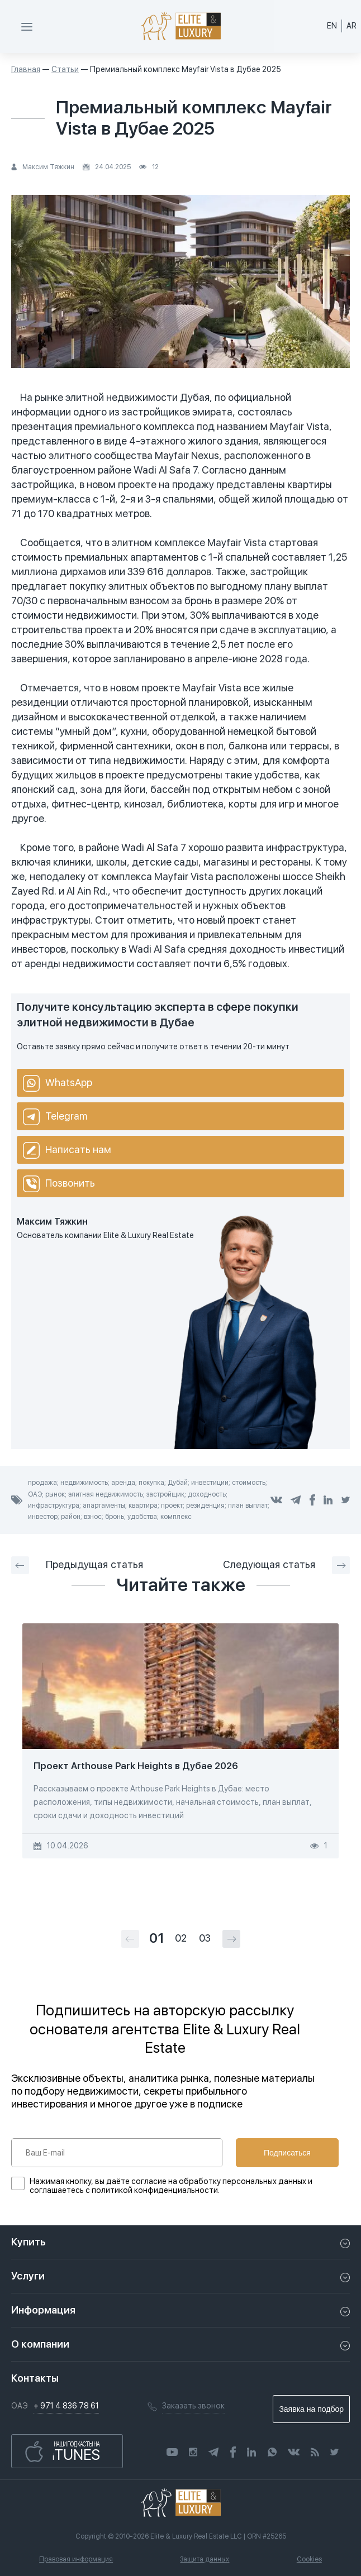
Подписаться (287, 2152)
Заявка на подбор (311, 2409)
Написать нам (67, 1150)
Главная (25, 69)
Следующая (286, 1565)
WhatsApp (57, 1083)
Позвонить (59, 1183)
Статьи (65, 69)
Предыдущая (77, 1565)
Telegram (55, 1116)
